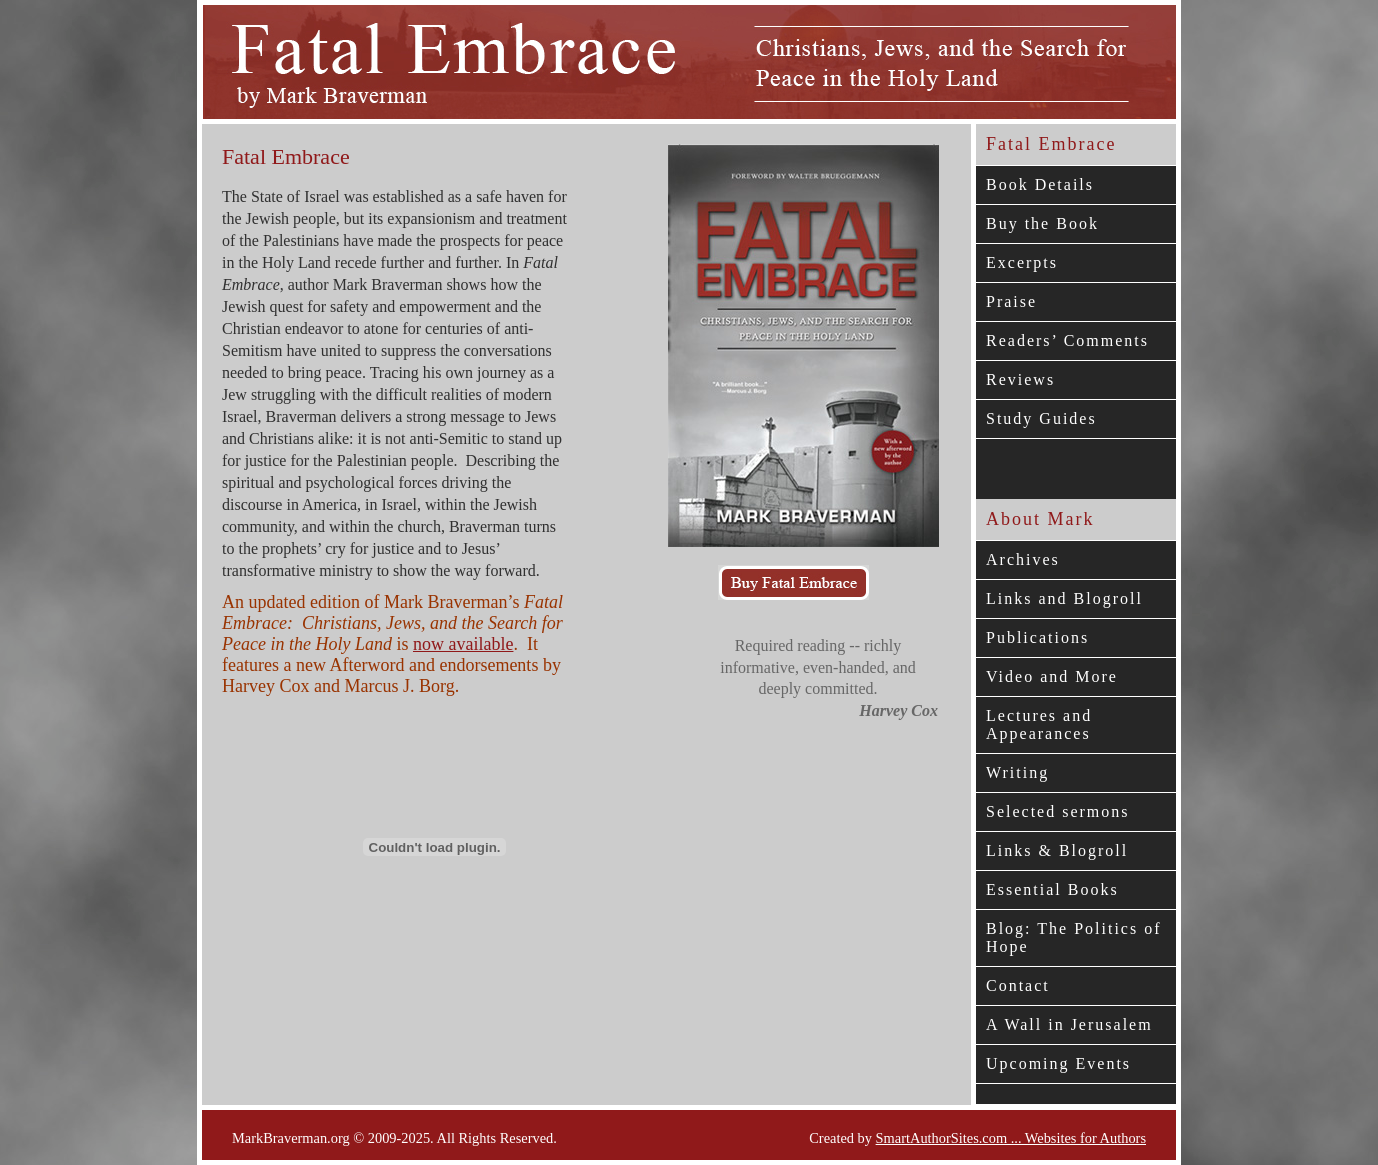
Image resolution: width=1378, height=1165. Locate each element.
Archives (1023, 559)
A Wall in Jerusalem (1069, 1024)
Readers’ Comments (1067, 340)
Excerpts (1022, 262)
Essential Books (1052, 889)
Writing (1017, 772)
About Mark (1040, 519)
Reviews (1020, 379)
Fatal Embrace (1051, 144)
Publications (1037, 637)
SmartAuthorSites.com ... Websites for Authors (1011, 1138)
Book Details (1040, 184)
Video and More (1052, 676)
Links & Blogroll (1057, 850)
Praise (1011, 301)
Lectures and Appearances (1039, 724)
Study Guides (1041, 418)
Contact (1018, 985)
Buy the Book (1042, 223)
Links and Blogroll (1064, 598)
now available (463, 644)
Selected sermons (1058, 811)
